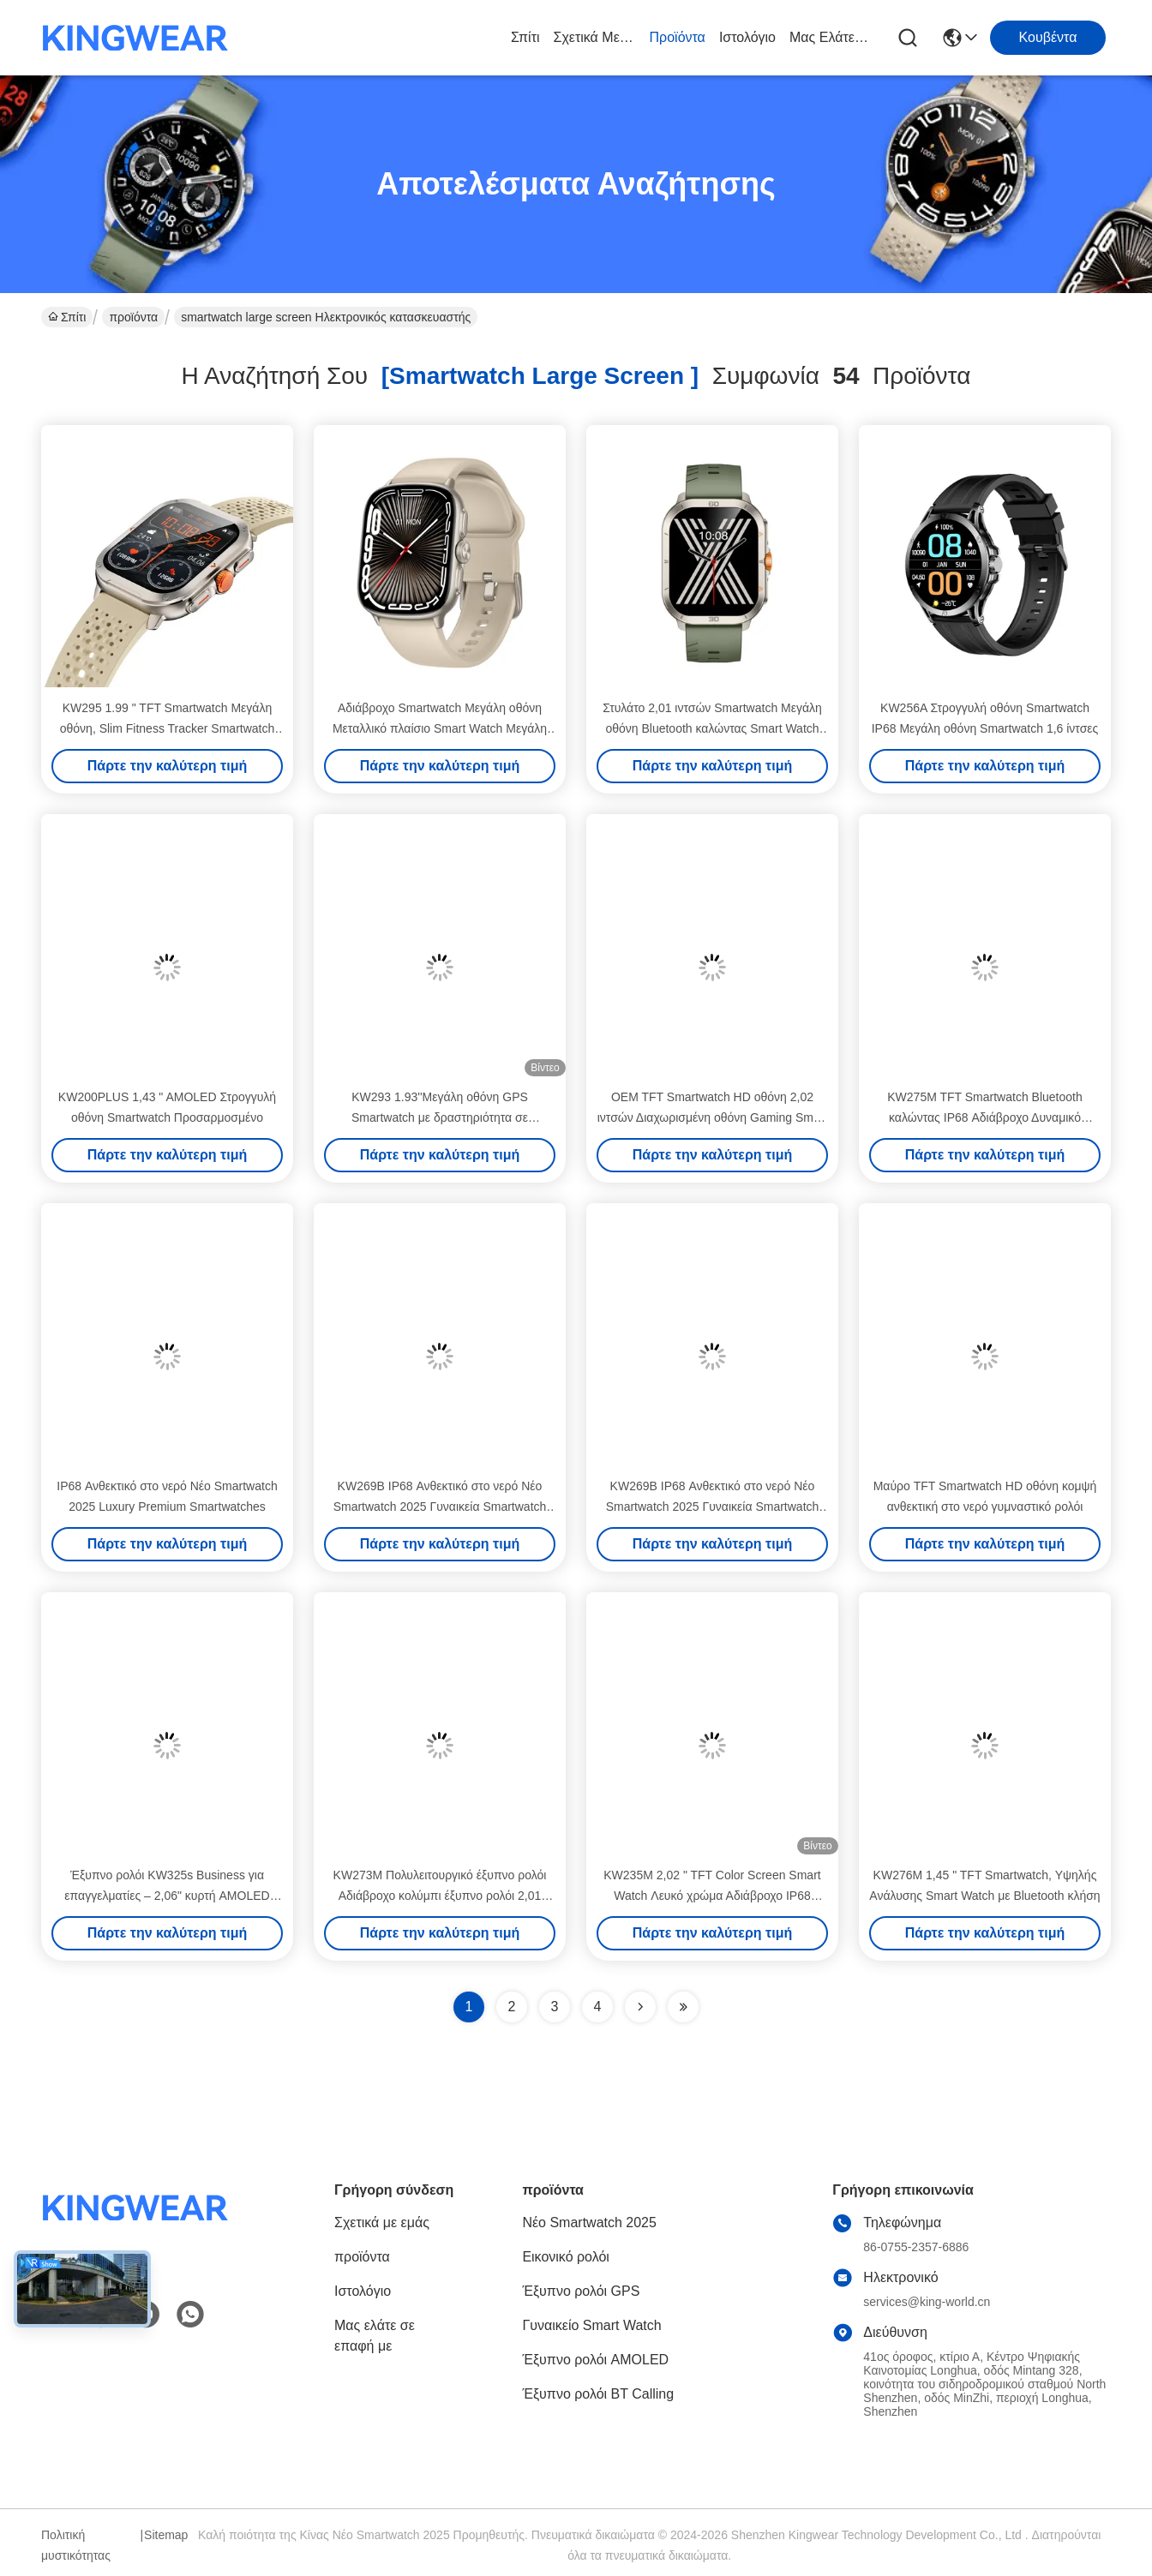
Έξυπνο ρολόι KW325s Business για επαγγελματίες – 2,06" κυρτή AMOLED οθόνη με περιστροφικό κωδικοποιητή (166, 1895)
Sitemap (166, 2535)
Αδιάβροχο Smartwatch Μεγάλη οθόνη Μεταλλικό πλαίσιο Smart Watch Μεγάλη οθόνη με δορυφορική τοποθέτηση (440, 728)
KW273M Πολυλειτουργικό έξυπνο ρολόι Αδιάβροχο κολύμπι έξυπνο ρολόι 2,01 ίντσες (440, 1895)
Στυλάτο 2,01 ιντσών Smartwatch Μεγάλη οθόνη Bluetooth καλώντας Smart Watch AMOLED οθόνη (712, 728)
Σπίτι (525, 37)
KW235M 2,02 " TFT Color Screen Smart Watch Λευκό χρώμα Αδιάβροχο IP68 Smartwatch (711, 1895)
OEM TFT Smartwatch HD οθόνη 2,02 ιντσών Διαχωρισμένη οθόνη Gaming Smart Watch (712, 1117)
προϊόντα (677, 37)
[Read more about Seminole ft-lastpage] (683, 2007)
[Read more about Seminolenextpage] (640, 2007)
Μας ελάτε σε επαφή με (830, 37)
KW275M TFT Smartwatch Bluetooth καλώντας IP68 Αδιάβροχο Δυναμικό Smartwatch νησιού (984, 1117)
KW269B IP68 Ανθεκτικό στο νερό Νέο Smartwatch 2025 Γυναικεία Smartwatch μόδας (440, 1506)
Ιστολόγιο (747, 37)
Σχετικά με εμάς (595, 37)
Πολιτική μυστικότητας (76, 2545)
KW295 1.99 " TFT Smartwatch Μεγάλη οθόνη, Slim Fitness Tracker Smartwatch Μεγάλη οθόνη (167, 728)
